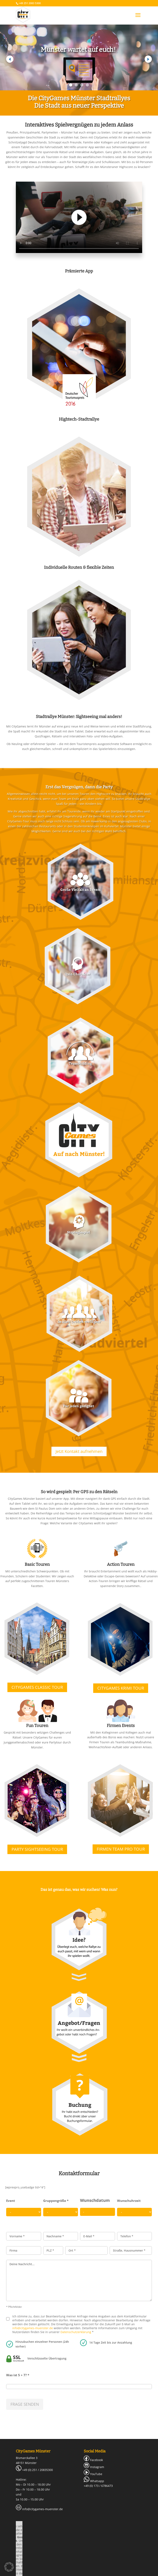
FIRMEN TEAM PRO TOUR (121, 1849)
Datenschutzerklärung (75, 2332)
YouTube (93, 2474)
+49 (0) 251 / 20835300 (34, 2470)
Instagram (94, 2467)
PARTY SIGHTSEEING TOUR (37, 1849)
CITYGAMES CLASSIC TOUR (37, 1687)
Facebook (93, 2460)
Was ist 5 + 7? (17, 2375)
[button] (9, 2567)
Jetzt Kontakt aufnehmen (79, 1451)
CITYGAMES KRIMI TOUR (120, 1688)
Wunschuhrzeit (129, 2201)
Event (10, 2201)
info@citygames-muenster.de (32, 2328)
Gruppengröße (56, 2201)
